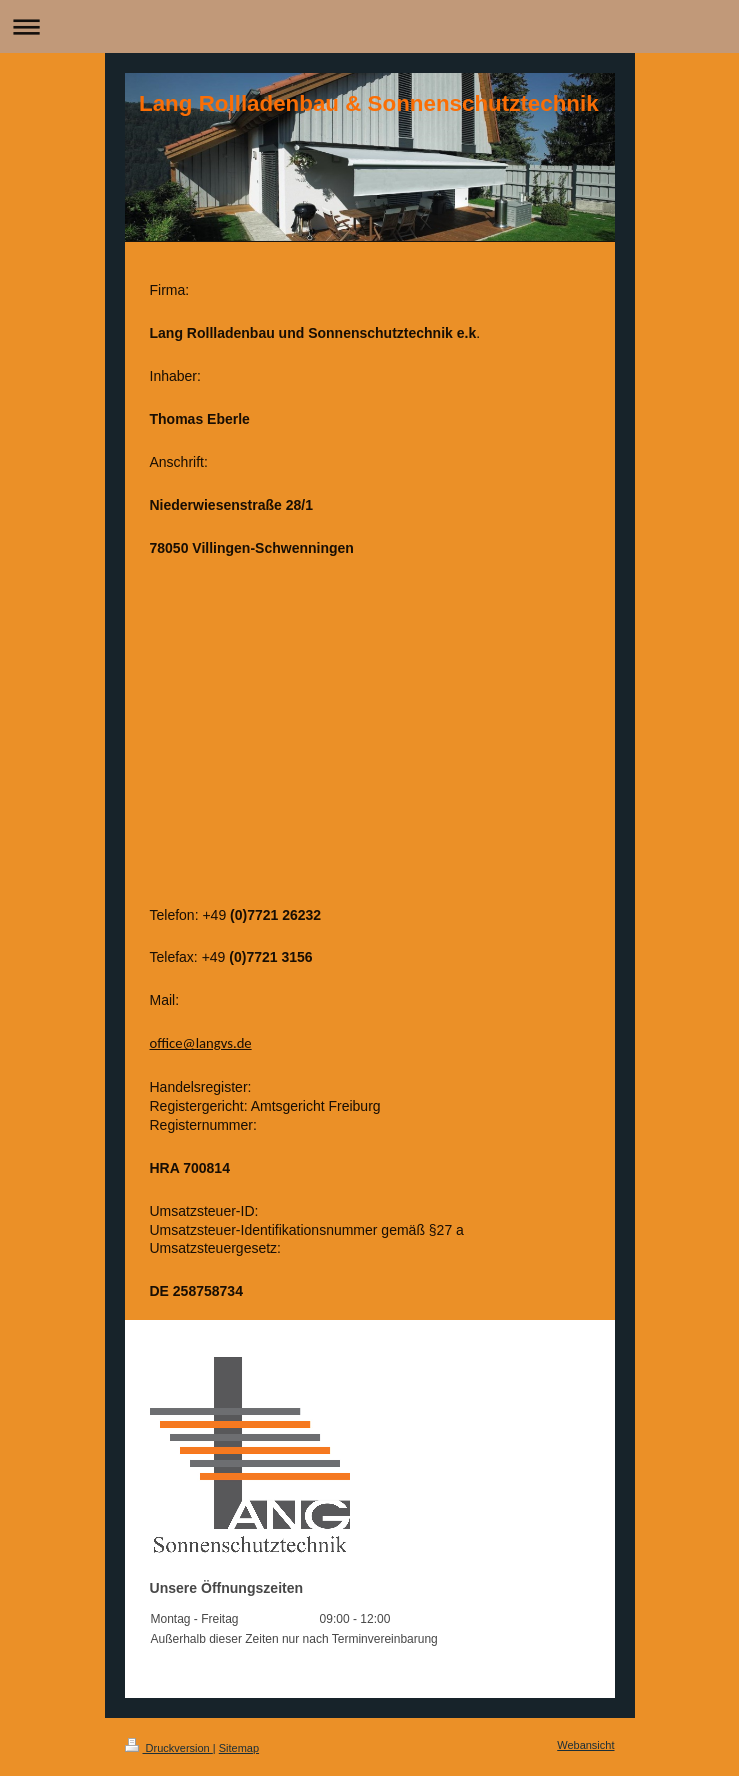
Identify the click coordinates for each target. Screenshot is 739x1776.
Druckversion (169, 1748)
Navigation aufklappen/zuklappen (369, 26)
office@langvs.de (201, 1043)
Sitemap (239, 1748)
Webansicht (585, 1745)
